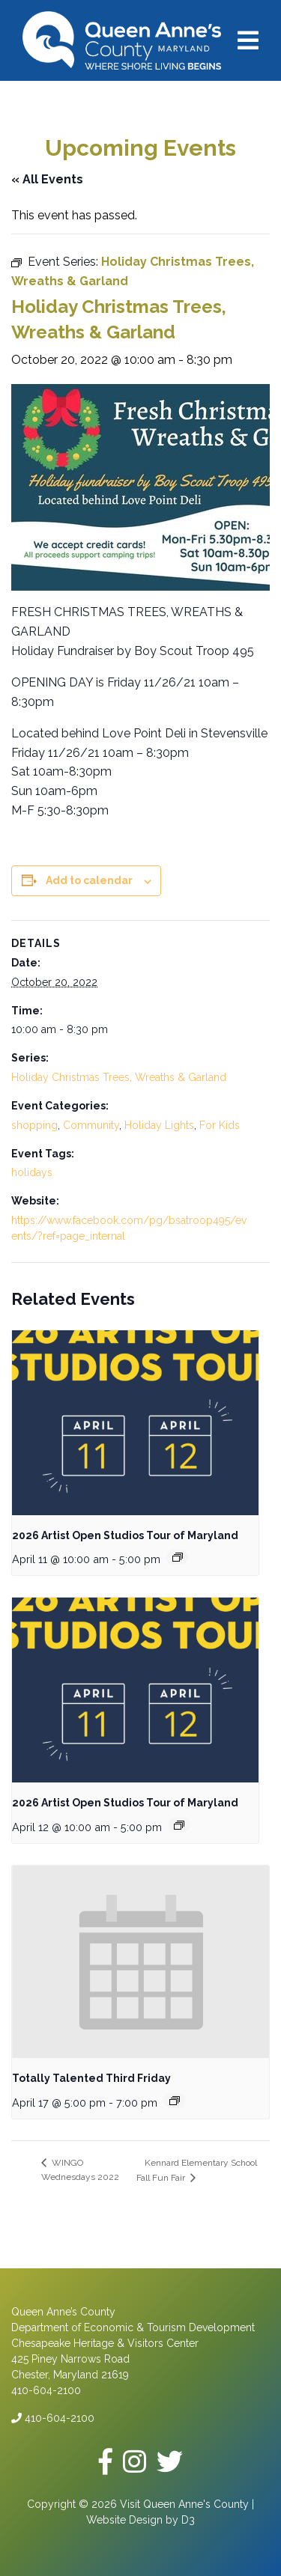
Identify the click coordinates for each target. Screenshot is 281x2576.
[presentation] (135, 1422)
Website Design (124, 2520)
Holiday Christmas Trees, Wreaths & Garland (118, 1077)
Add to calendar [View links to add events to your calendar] (89, 880)
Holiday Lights (159, 1125)
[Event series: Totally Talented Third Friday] (174, 2100)
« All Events (47, 179)
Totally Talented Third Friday (91, 2078)
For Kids (219, 1125)
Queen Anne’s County (63, 2312)
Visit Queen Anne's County (184, 2504)
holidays (31, 1172)
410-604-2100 (52, 2418)
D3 (188, 2520)
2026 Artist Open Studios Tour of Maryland (125, 1535)
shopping (34, 1125)
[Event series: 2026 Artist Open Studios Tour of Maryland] (177, 1557)
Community (91, 1125)
